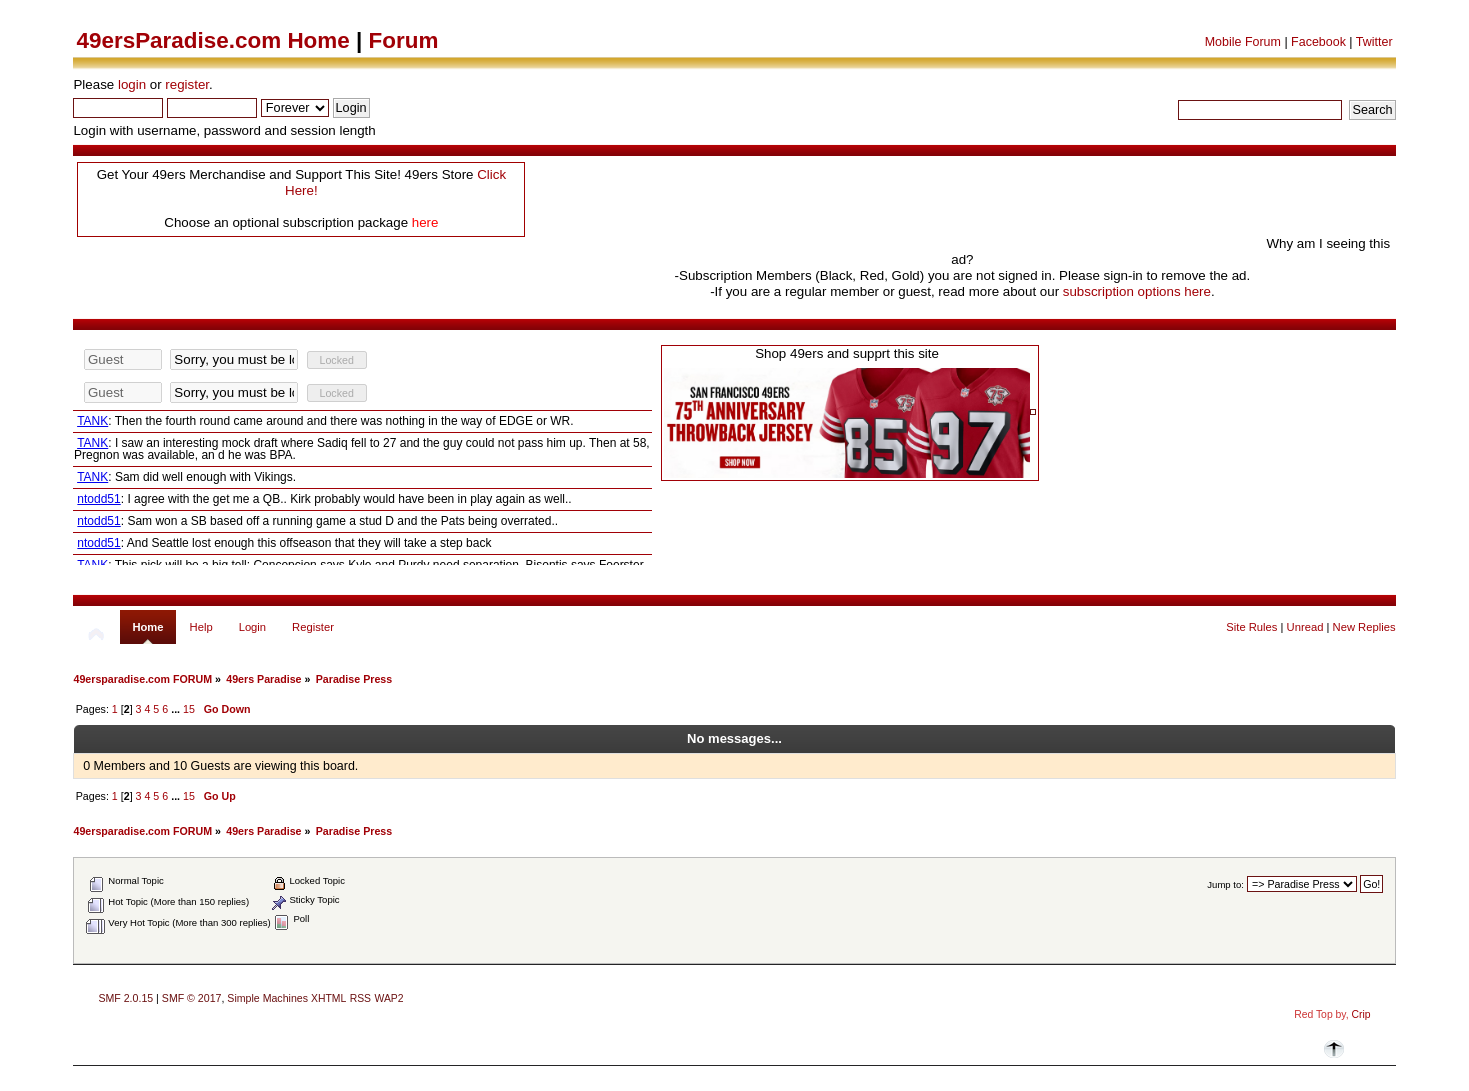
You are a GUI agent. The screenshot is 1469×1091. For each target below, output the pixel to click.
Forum (404, 40)
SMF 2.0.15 (125, 998)
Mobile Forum (1243, 42)
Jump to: (1225, 884)
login (132, 84)
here (425, 222)
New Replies (1364, 627)
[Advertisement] (899, 203)
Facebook (1318, 42)
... (177, 709)
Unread (1305, 627)
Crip (1361, 1014)
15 (189, 709)
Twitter (1374, 42)
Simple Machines (267, 998)
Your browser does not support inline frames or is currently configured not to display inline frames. (362, 456)
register (187, 84)
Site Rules (1251, 627)
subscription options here (1137, 291)
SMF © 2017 (192, 998)
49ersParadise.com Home (212, 40)
